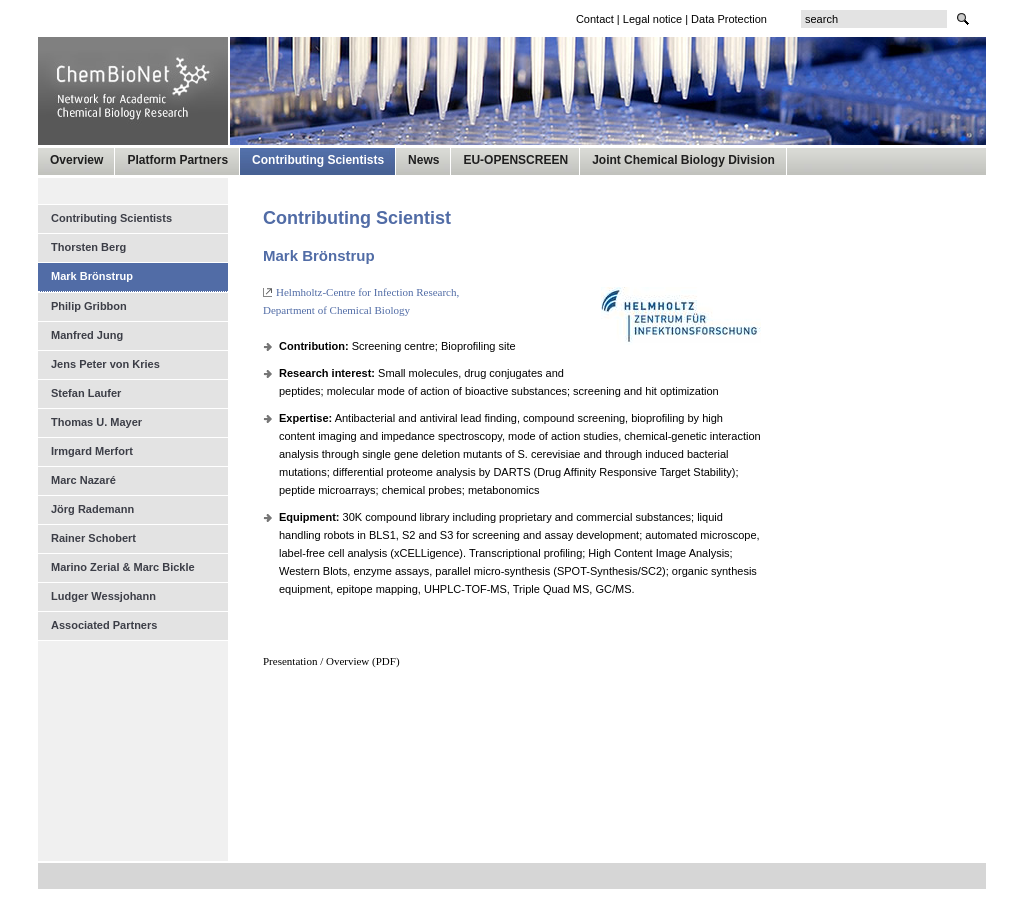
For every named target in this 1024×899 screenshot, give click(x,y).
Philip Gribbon (89, 306)
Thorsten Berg (88, 247)
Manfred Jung (87, 335)
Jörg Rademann (92, 509)
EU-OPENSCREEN (515, 160)
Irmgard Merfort (92, 451)
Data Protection (729, 19)
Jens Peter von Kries (105, 364)
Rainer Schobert (93, 538)
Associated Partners (104, 625)
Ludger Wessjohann (103, 596)
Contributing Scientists (318, 160)
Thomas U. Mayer (96, 422)
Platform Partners (177, 160)
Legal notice (652, 19)
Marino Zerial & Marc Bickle (123, 567)
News (423, 160)
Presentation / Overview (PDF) (331, 661)
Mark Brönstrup (92, 276)
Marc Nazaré (83, 480)
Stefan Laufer (86, 393)
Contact (595, 19)
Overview (76, 160)
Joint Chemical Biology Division (683, 160)
